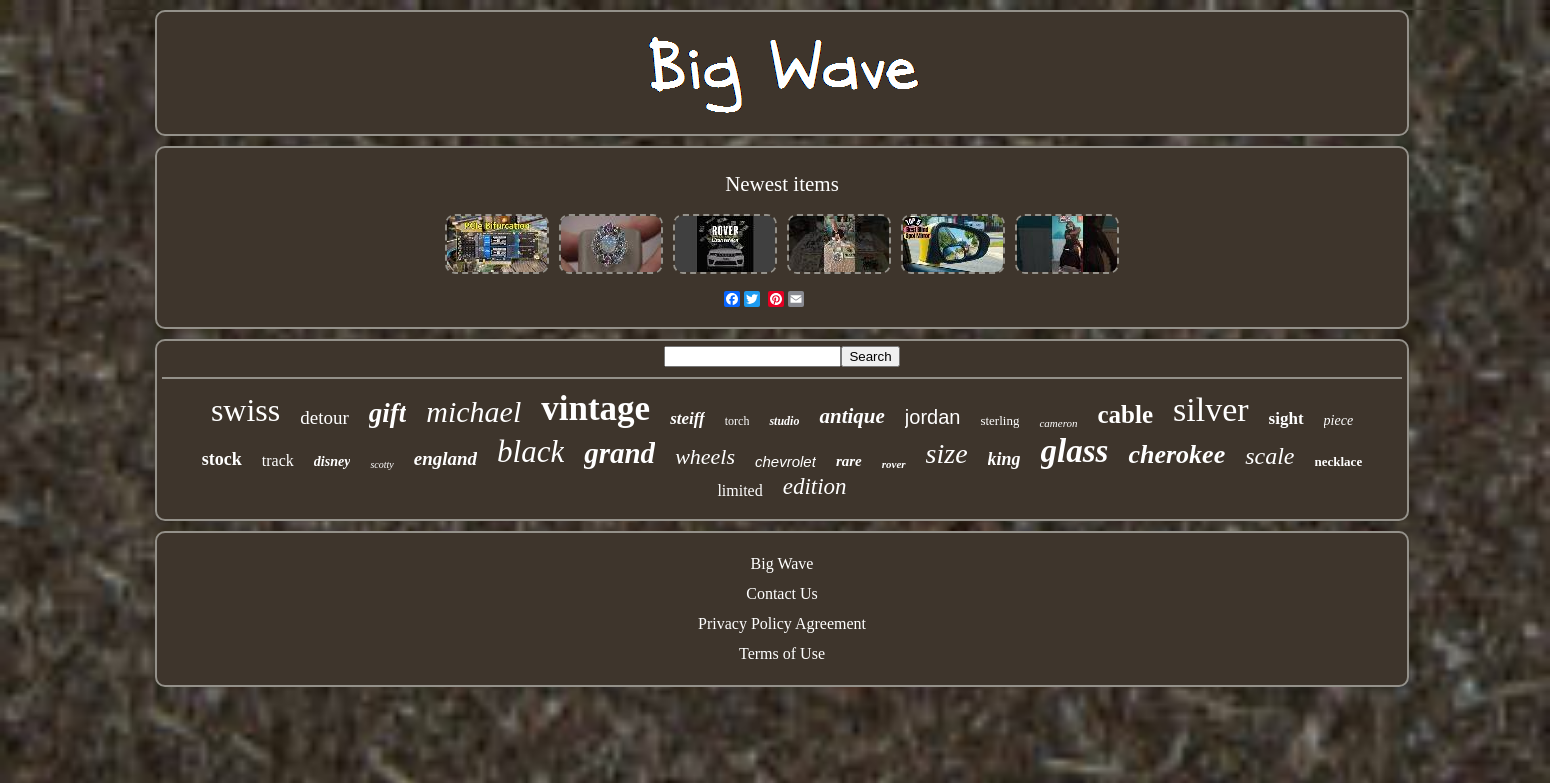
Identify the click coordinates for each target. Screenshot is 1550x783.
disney (332, 461)
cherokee (1176, 454)
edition (815, 486)
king (1004, 459)
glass (1075, 451)
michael (473, 411)
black (530, 451)
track (278, 460)
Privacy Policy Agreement (782, 623)
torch (737, 421)
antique (851, 416)
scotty (381, 464)
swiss (245, 410)
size (947, 453)
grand (619, 453)
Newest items (782, 184)
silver (1211, 409)
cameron (1058, 423)
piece (1339, 420)
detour (324, 417)
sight (1286, 418)
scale (1269, 456)
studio (784, 421)
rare (849, 461)
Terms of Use (782, 653)
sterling (999, 420)
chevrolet (785, 461)
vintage (595, 408)
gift (388, 413)
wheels (705, 456)
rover (894, 464)
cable (1126, 414)
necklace (1339, 461)
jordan (933, 417)
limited (739, 490)
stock (222, 459)
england (445, 458)
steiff (687, 418)
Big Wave (782, 563)
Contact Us (782, 593)
